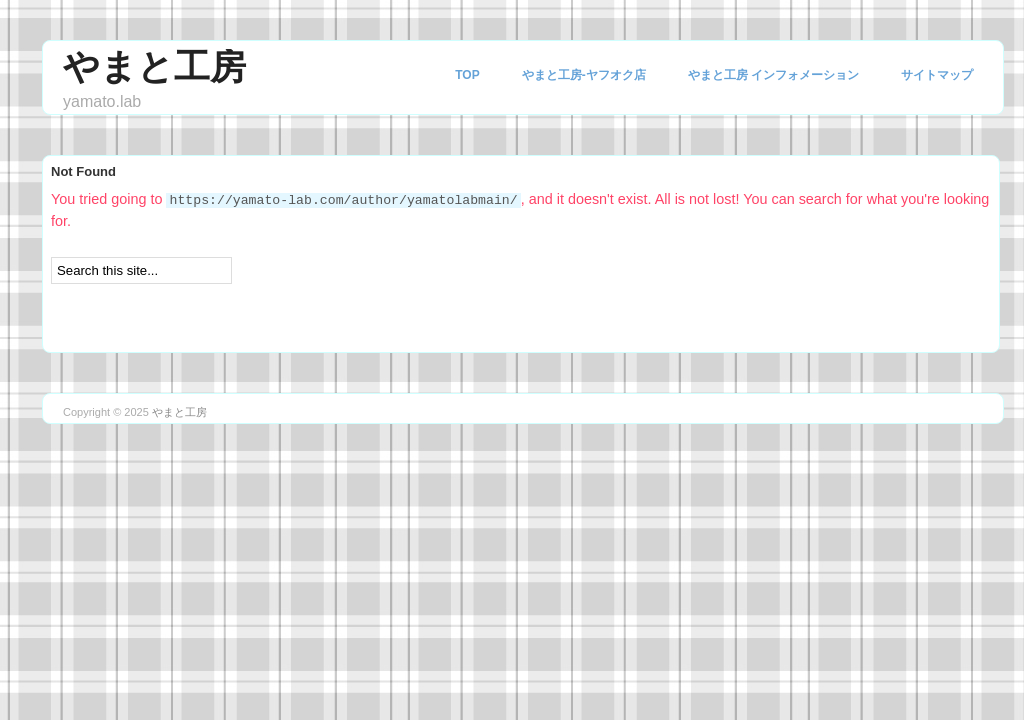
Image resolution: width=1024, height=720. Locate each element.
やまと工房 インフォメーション (773, 75)
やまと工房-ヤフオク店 (584, 75)
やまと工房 (154, 66)
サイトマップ (937, 75)
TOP (467, 75)
